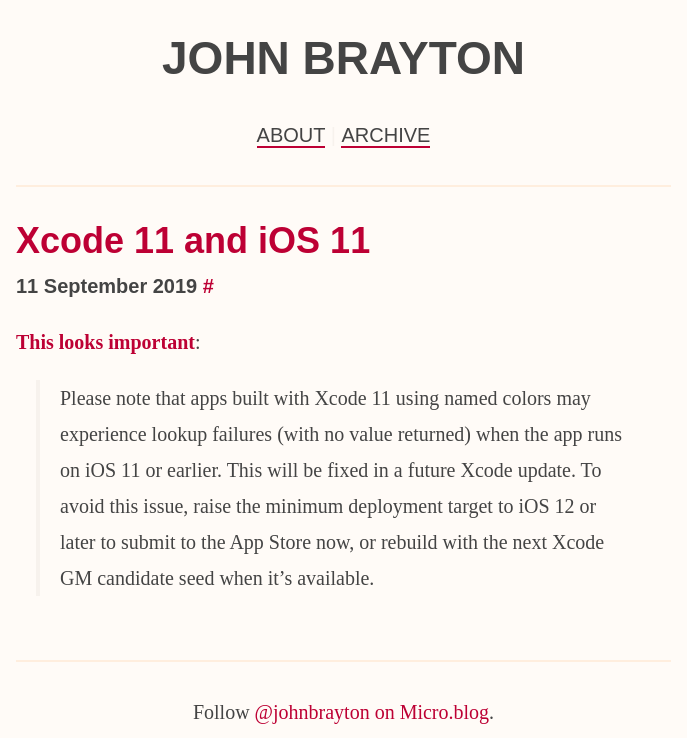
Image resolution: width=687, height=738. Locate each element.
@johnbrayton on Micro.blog (372, 712)
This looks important (105, 342)
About (291, 135)
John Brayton (343, 58)
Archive (385, 135)
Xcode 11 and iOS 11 (193, 240)
